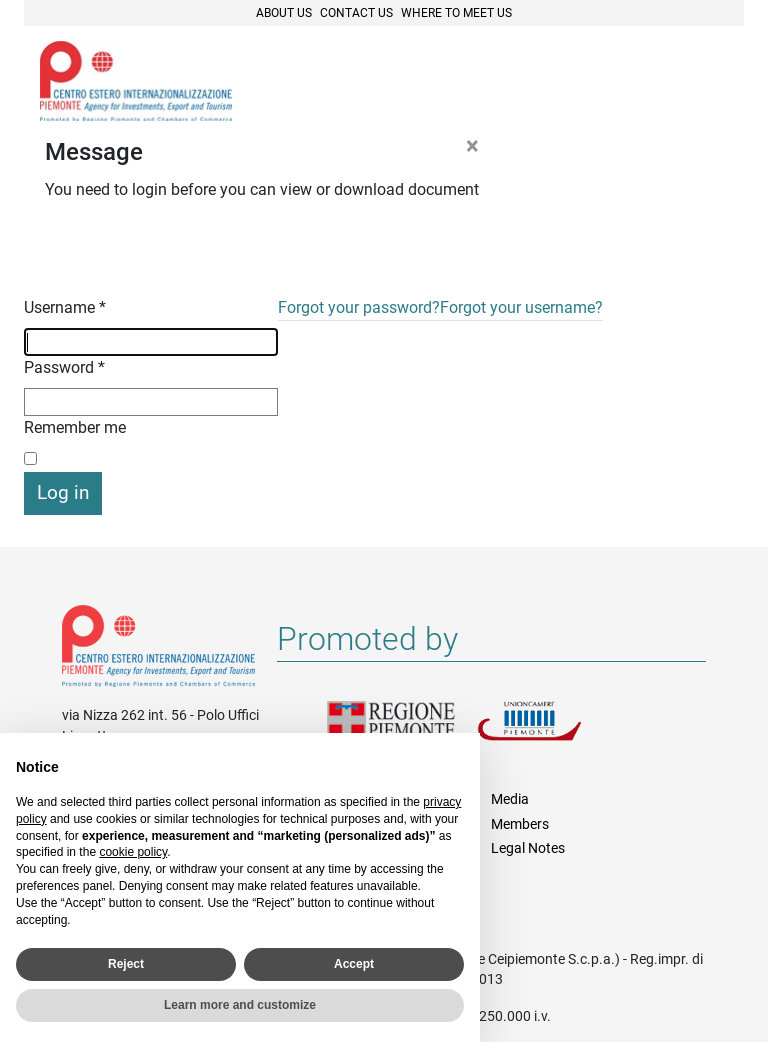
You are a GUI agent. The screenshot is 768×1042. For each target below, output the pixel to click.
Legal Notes (528, 848)
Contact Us (356, 13)
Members (520, 824)
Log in (63, 492)
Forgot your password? (359, 307)
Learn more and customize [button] (240, 1005)
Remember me (75, 427)
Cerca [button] (660, 83)
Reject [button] (126, 964)
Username (65, 307)
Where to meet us (456, 13)
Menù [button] (704, 83)
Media (510, 799)
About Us (284, 13)
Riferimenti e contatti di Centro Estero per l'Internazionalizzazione (158, 650)
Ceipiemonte (136, 81)
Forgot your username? (521, 307)
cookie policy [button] (133, 852)
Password (64, 367)
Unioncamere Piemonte (552, 733)
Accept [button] (354, 964)
